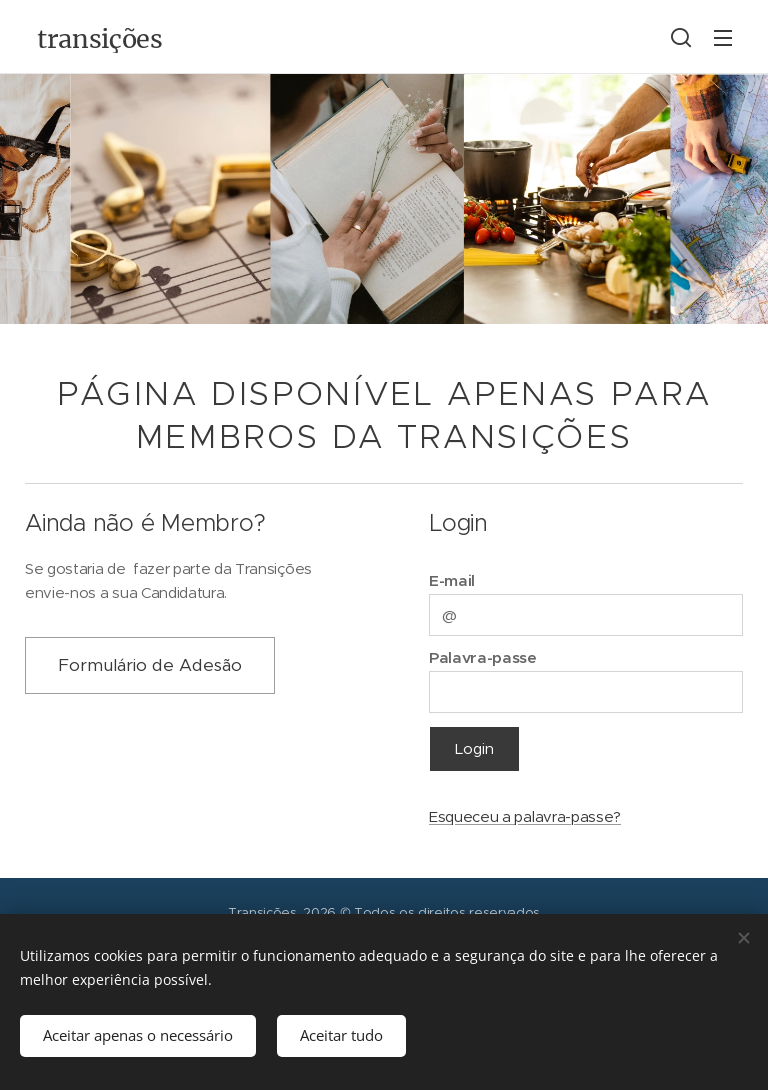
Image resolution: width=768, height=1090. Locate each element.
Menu (723, 38)
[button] (681, 37)
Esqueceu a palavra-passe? (525, 816)
